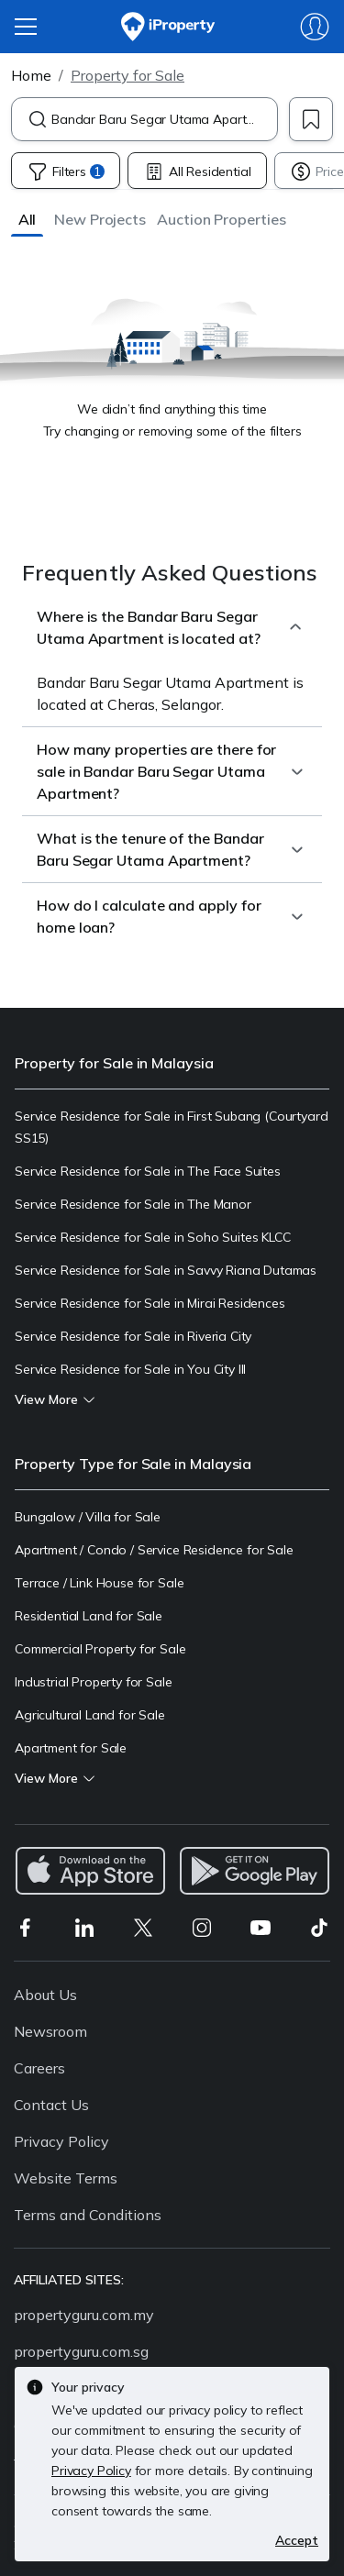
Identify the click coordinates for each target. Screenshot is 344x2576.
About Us (45, 1994)
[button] (27, 219)
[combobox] (164, 119)
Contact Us (51, 2104)
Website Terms (65, 2178)
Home (31, 75)
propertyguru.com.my (84, 2314)
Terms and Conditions (87, 2215)
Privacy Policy (61, 2141)
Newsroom (50, 2031)
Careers (39, 2068)
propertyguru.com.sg (81, 2351)
